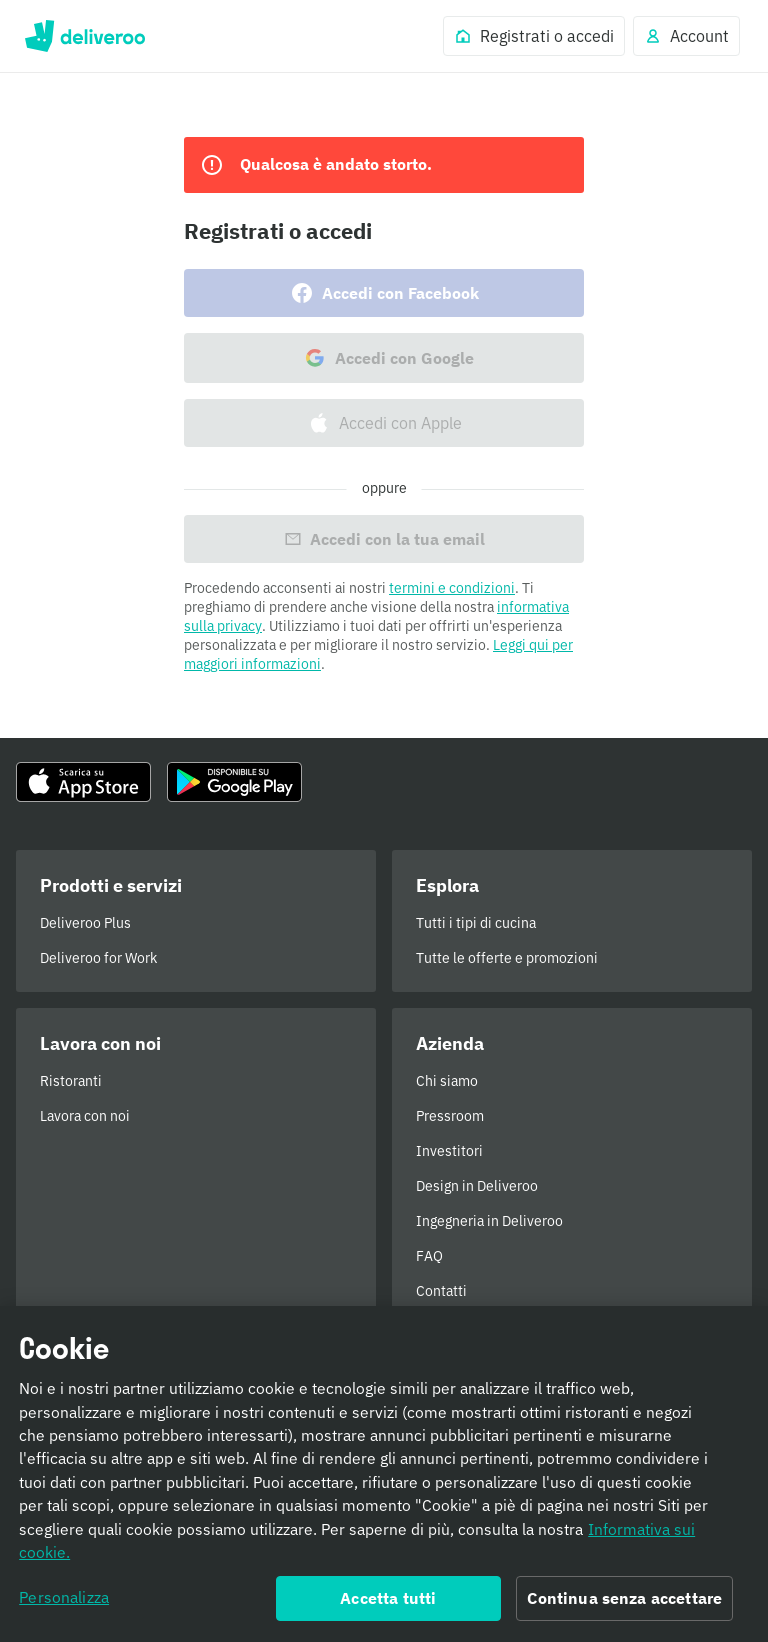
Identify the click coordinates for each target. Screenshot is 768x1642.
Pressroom (450, 1116)
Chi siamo (447, 1081)
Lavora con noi (85, 1116)
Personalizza (64, 1608)
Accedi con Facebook (384, 293)
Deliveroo (84, 36)
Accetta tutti (388, 1609)
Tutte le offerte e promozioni (507, 958)
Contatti (441, 1291)
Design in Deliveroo (477, 1186)
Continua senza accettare (624, 1609)
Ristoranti (71, 1081)
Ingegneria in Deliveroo (489, 1221)
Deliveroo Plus (85, 923)
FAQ (429, 1256)
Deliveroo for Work (98, 958)
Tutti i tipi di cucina (476, 923)
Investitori (449, 1151)
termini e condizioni (452, 588)
